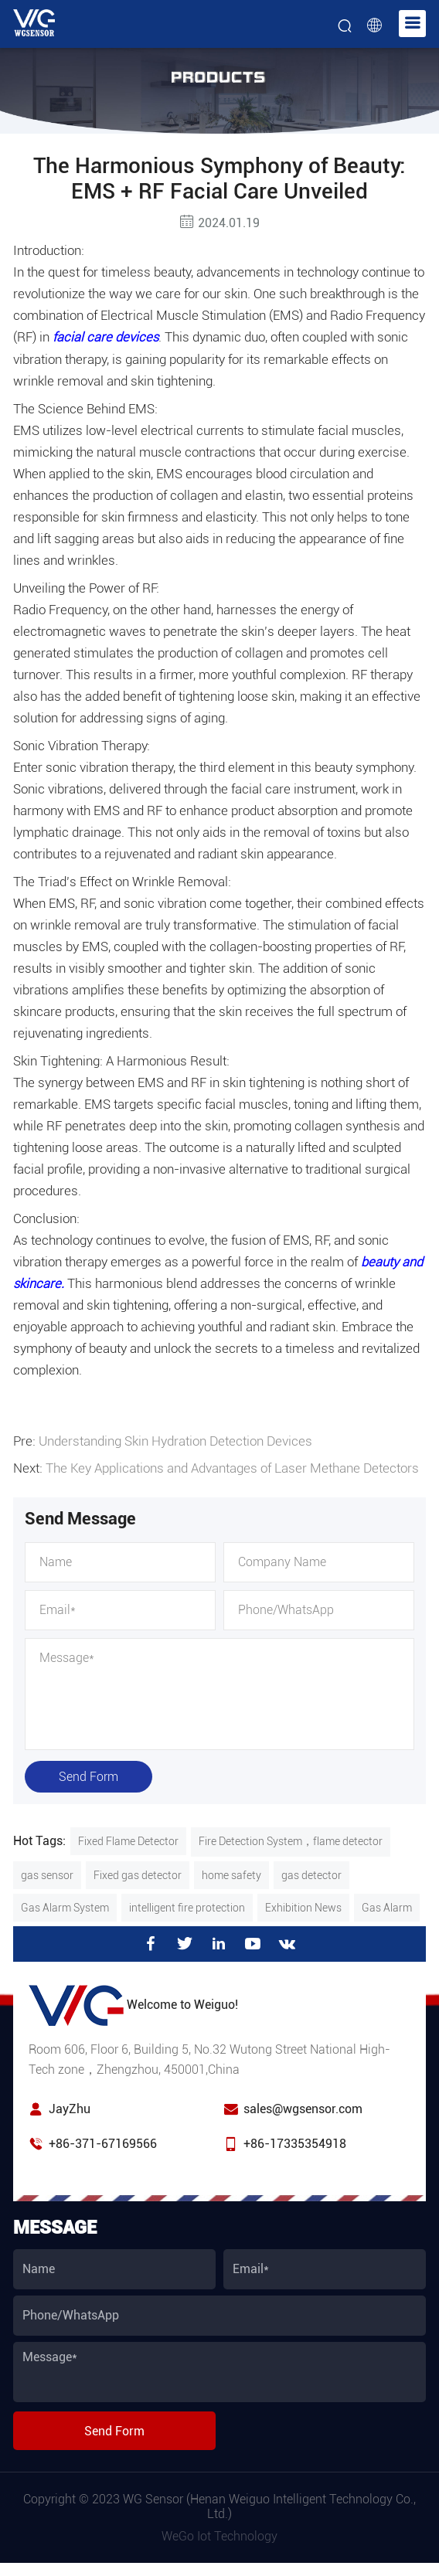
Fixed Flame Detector (128, 1839)
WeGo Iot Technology (219, 2534)
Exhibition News (303, 1905)
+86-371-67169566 (103, 2141)
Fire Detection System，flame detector (291, 1839)
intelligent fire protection (187, 1905)
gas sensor (47, 1873)
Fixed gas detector (138, 1873)
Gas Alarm (387, 1905)
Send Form (88, 1774)
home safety (231, 1873)
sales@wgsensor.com (302, 2106)
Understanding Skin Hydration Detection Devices (175, 1440)
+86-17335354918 (294, 2141)
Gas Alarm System (65, 1905)
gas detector (311, 1873)
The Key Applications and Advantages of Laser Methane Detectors (232, 1466)
